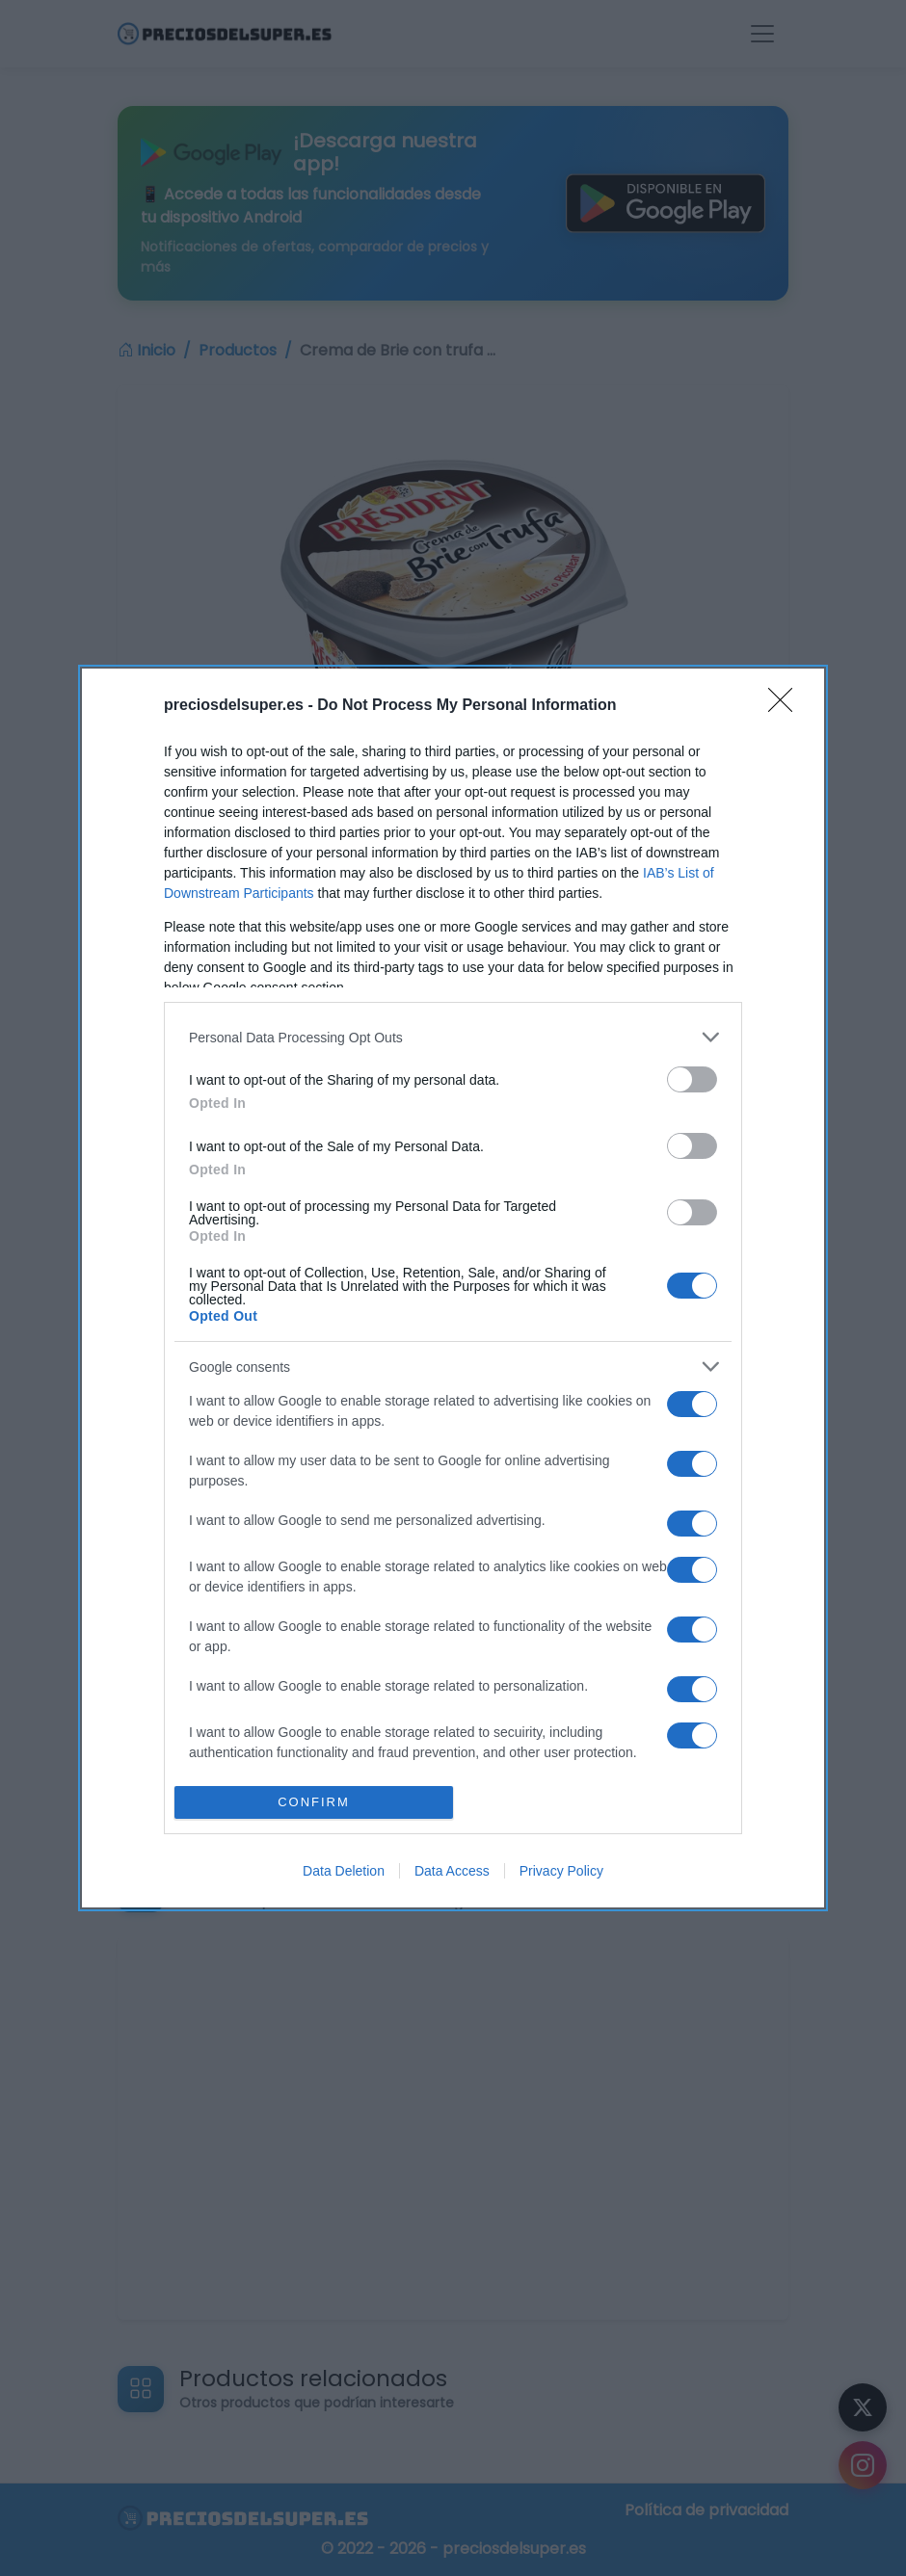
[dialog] (453, 1287)
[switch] (692, 1079)
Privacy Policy (561, 1871)
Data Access (452, 1871)
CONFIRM (314, 1802)
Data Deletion (344, 1871)
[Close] (786, 706)
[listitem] (453, 1037)
